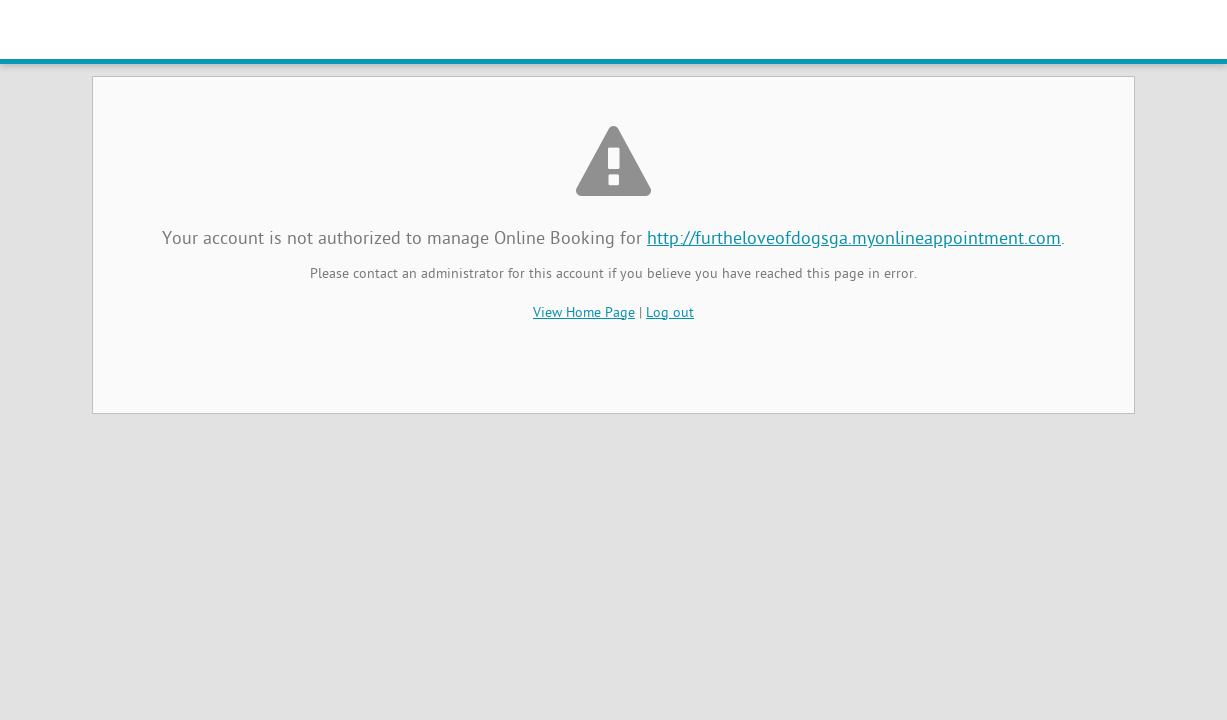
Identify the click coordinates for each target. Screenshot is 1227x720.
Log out (670, 313)
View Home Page (584, 313)
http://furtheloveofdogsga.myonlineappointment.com (854, 239)
